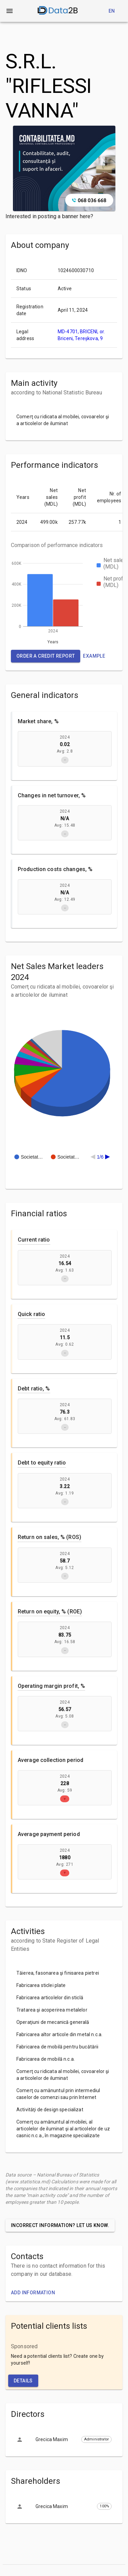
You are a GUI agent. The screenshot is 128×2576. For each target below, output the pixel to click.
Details (23, 2380)
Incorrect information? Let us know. (60, 2225)
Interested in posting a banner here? (49, 216)
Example (94, 656)
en (112, 11)
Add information (33, 2292)
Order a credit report (45, 656)
